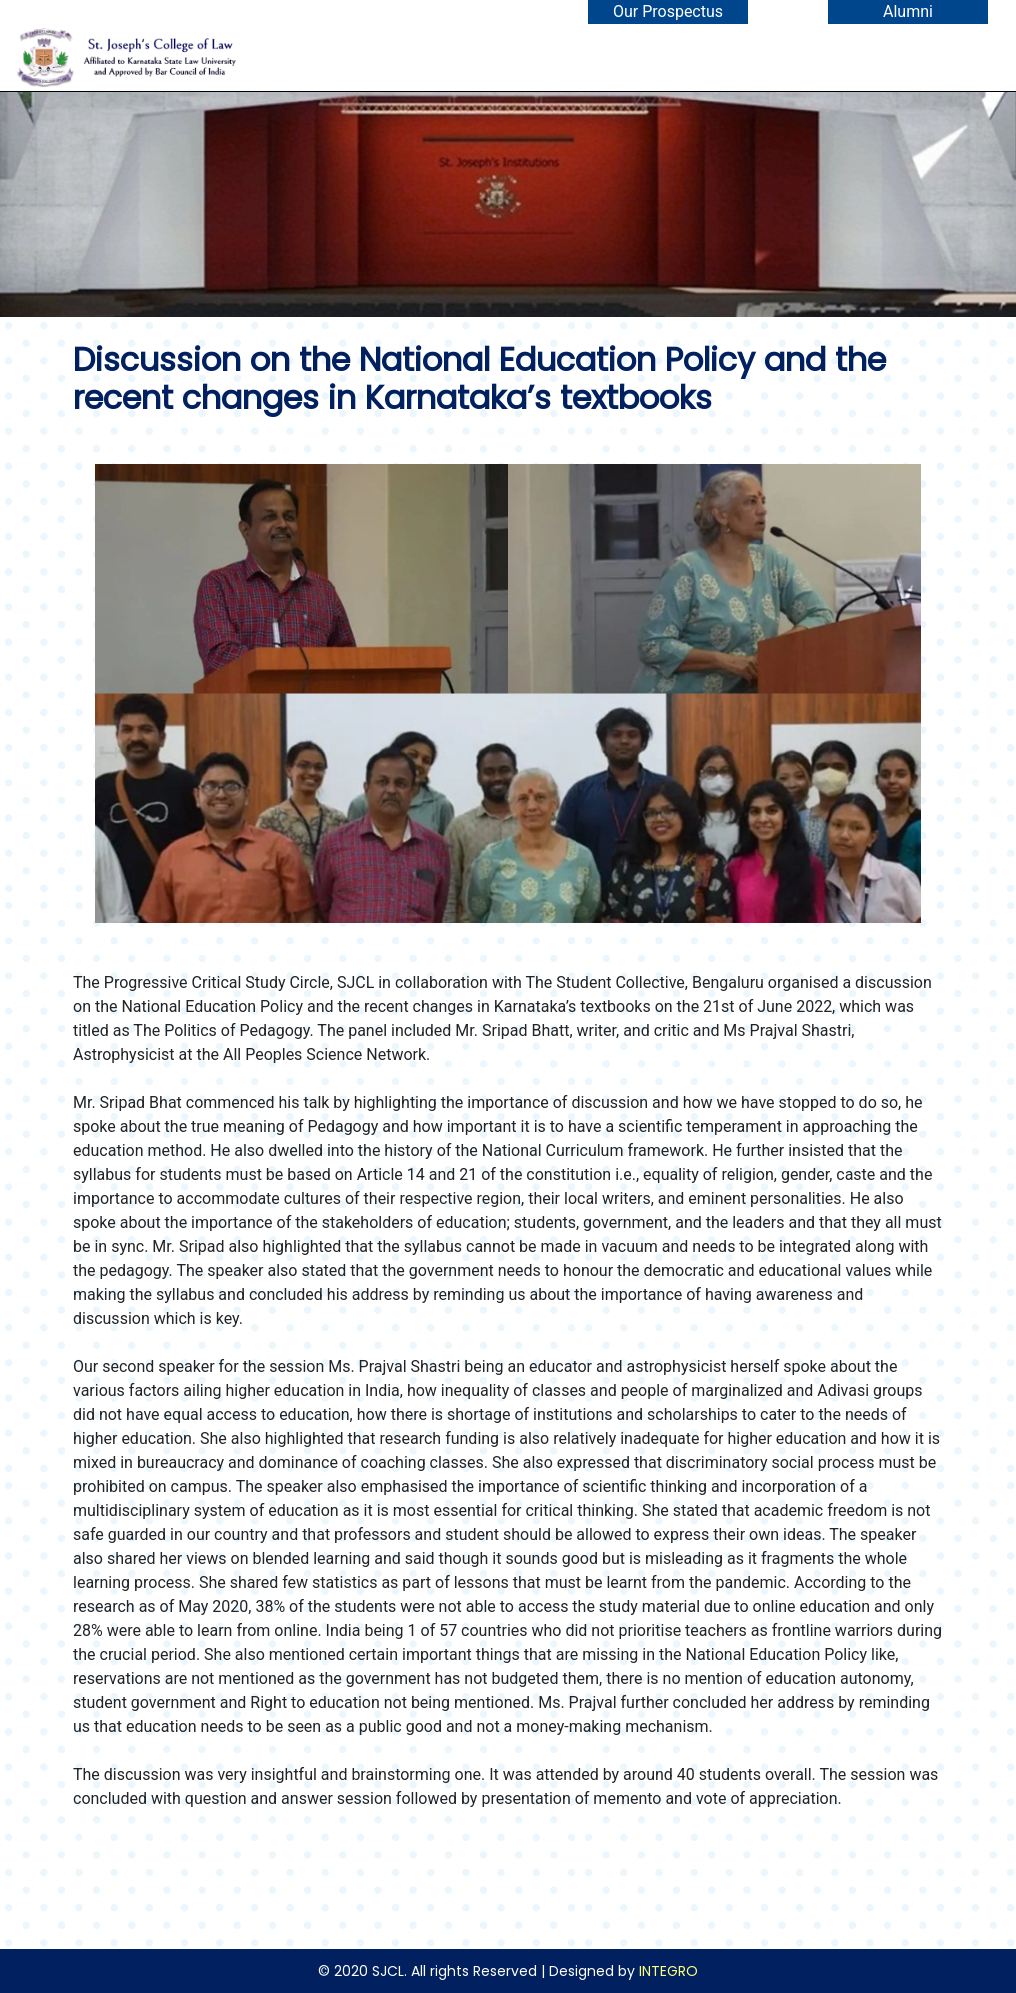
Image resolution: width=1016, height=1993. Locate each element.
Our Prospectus (668, 11)
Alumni (908, 11)
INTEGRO (668, 1971)
